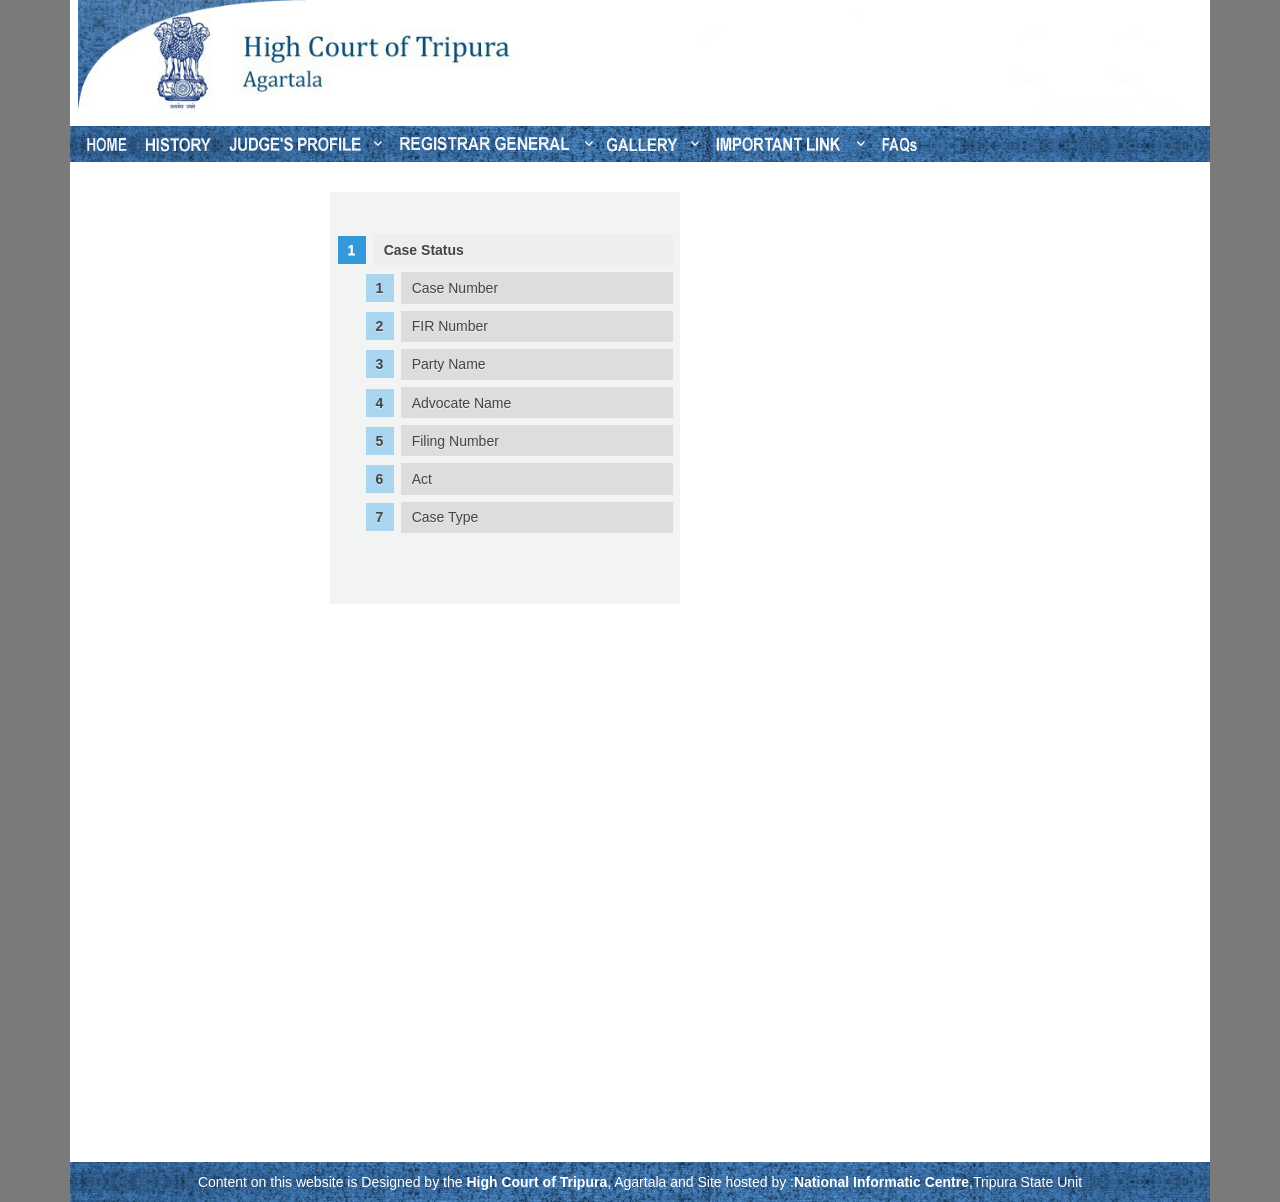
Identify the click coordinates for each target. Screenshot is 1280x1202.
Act (422, 479)
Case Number (455, 288)
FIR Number (450, 326)
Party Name (449, 364)
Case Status (424, 250)
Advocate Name (462, 403)
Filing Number (455, 441)
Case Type (445, 517)
